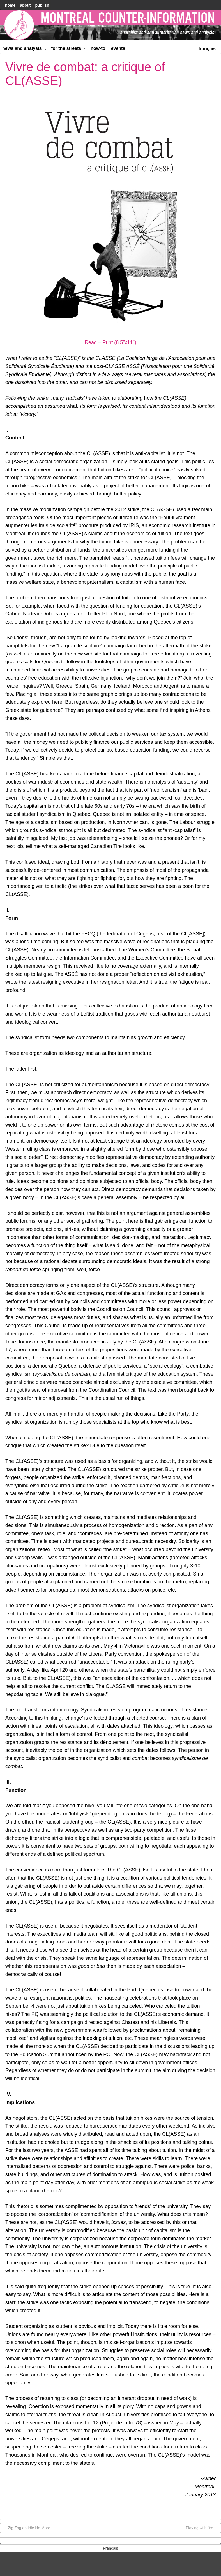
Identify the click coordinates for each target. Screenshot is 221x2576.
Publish (42, 5)
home (10, 5)
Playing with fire (202, 2527)
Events (118, 48)
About (25, 5)
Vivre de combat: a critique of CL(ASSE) (85, 73)
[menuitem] (207, 48)
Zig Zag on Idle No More (26, 2527)
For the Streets (68, 49)
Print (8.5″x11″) (119, 342)
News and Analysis (24, 49)
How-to (98, 48)
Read (91, 342)
